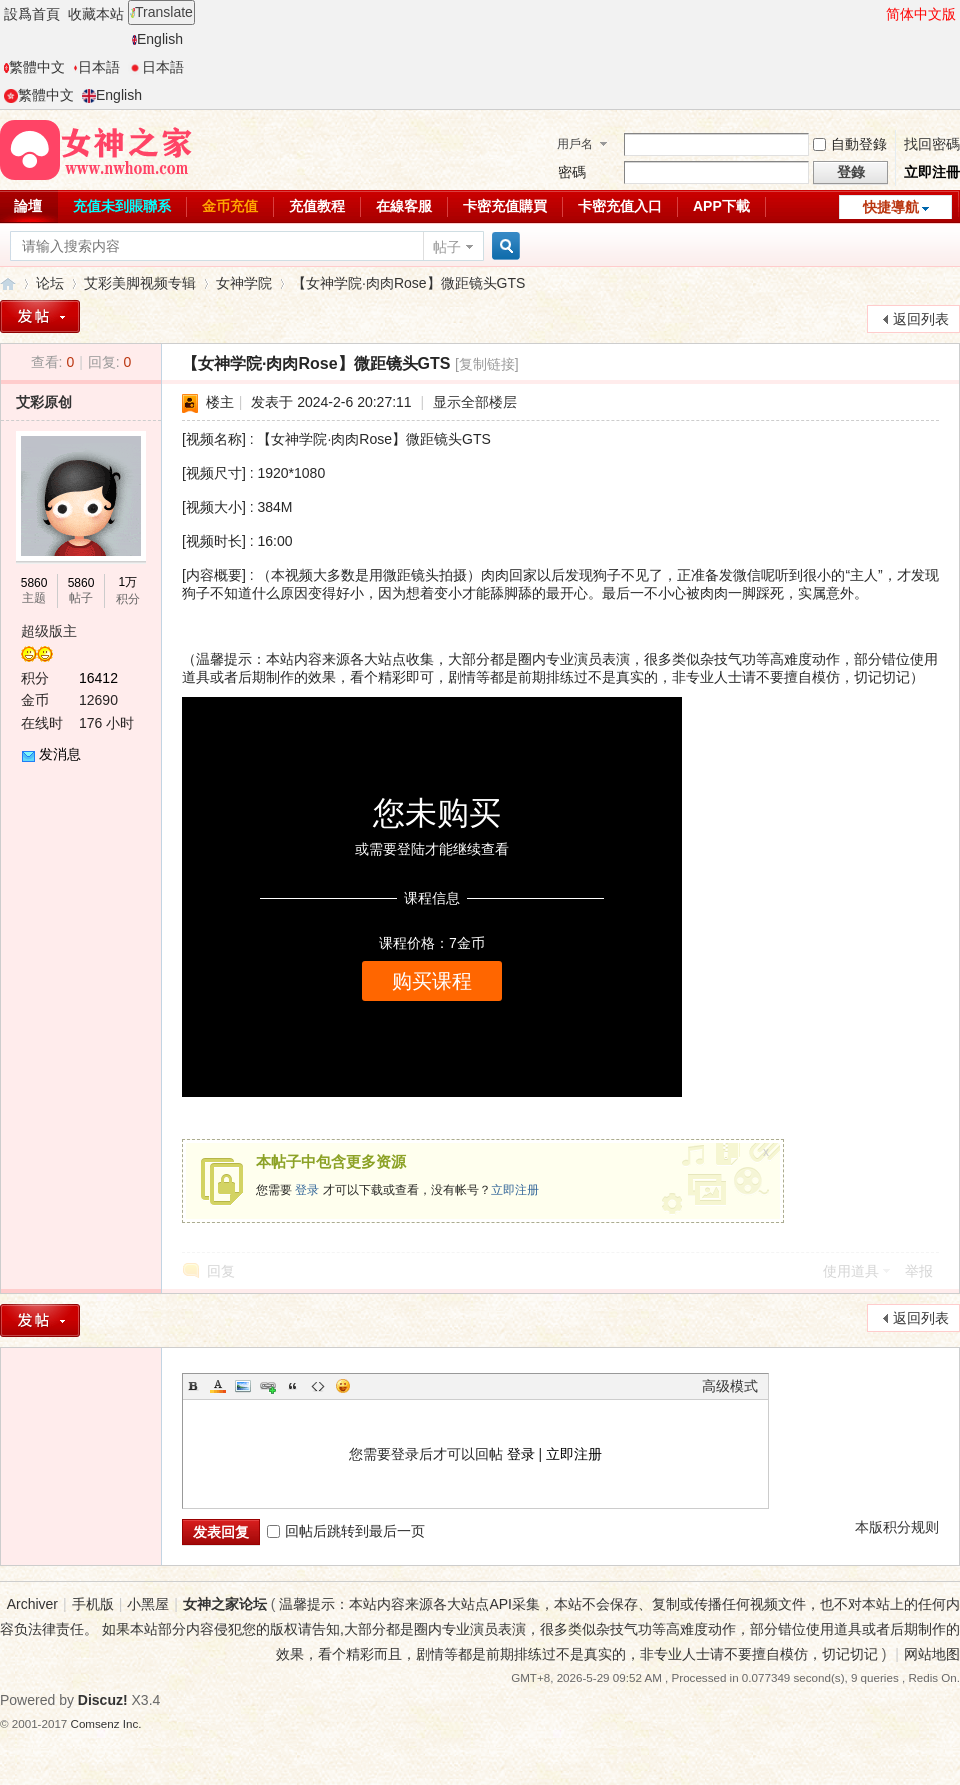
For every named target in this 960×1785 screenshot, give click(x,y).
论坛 (50, 283)
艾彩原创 (44, 402)
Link (268, 1386)
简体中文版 (921, 14)
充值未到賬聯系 (122, 206)
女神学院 (244, 283)
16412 (98, 678)
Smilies (343, 1386)
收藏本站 (96, 14)
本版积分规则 (897, 1527)
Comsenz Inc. (106, 1723)
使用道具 (851, 1271)
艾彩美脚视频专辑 (140, 283)
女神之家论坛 (8, 283)
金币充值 (230, 206)
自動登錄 (850, 144)
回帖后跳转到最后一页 (346, 1531)
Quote (293, 1386)
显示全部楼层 (475, 402)
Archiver (32, 1604)
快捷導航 (891, 207)
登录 (307, 1190)
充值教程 (317, 206)
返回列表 (921, 319)
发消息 (60, 754)
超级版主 (49, 631)
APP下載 (721, 206)
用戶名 (575, 144)
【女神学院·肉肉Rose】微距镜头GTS (408, 283)
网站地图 (932, 1654)
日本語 (96, 67)
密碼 (572, 172)
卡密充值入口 (620, 206)
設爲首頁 (32, 14)
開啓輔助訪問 (877, 14)
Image (243, 1386)
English (157, 39)
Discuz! (103, 1700)
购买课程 (432, 981)
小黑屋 (148, 1604)
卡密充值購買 (505, 206)
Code (318, 1386)
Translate (161, 12)
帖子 (447, 247)
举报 (919, 1271)
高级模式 (730, 1386)
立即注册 (515, 1190)
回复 (221, 1271)
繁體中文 (34, 67)
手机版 (93, 1604)
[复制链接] (487, 364)
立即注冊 (932, 172)
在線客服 (404, 206)
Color (218, 1386)
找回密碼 (932, 144)
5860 (34, 583)
